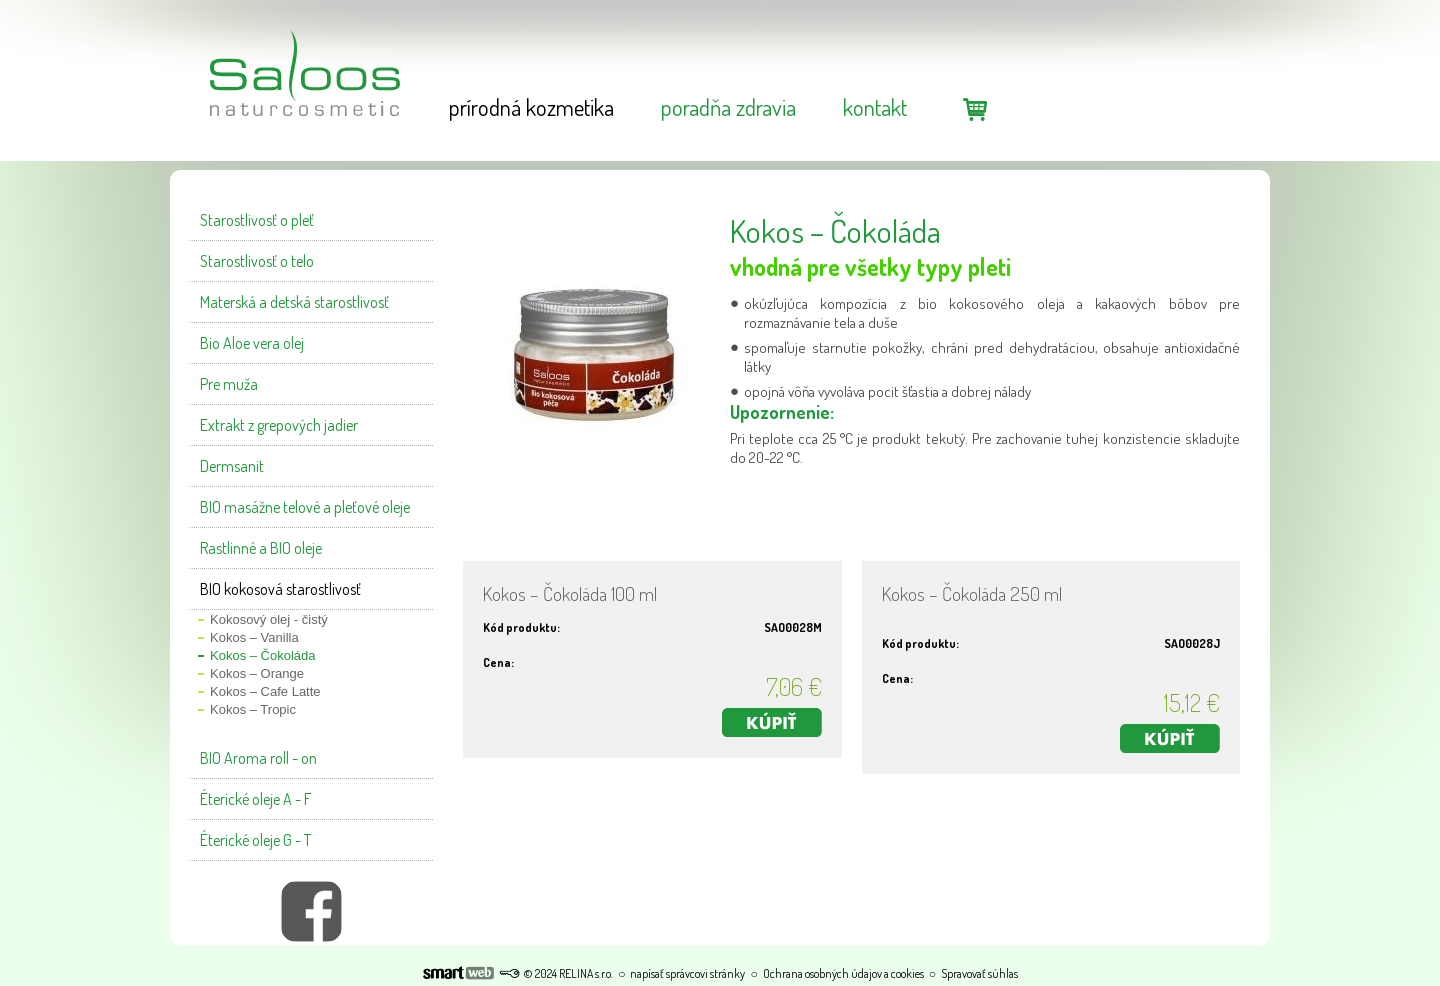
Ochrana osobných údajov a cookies (843, 973)
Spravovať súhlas (979, 973)
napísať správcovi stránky (687, 973)
